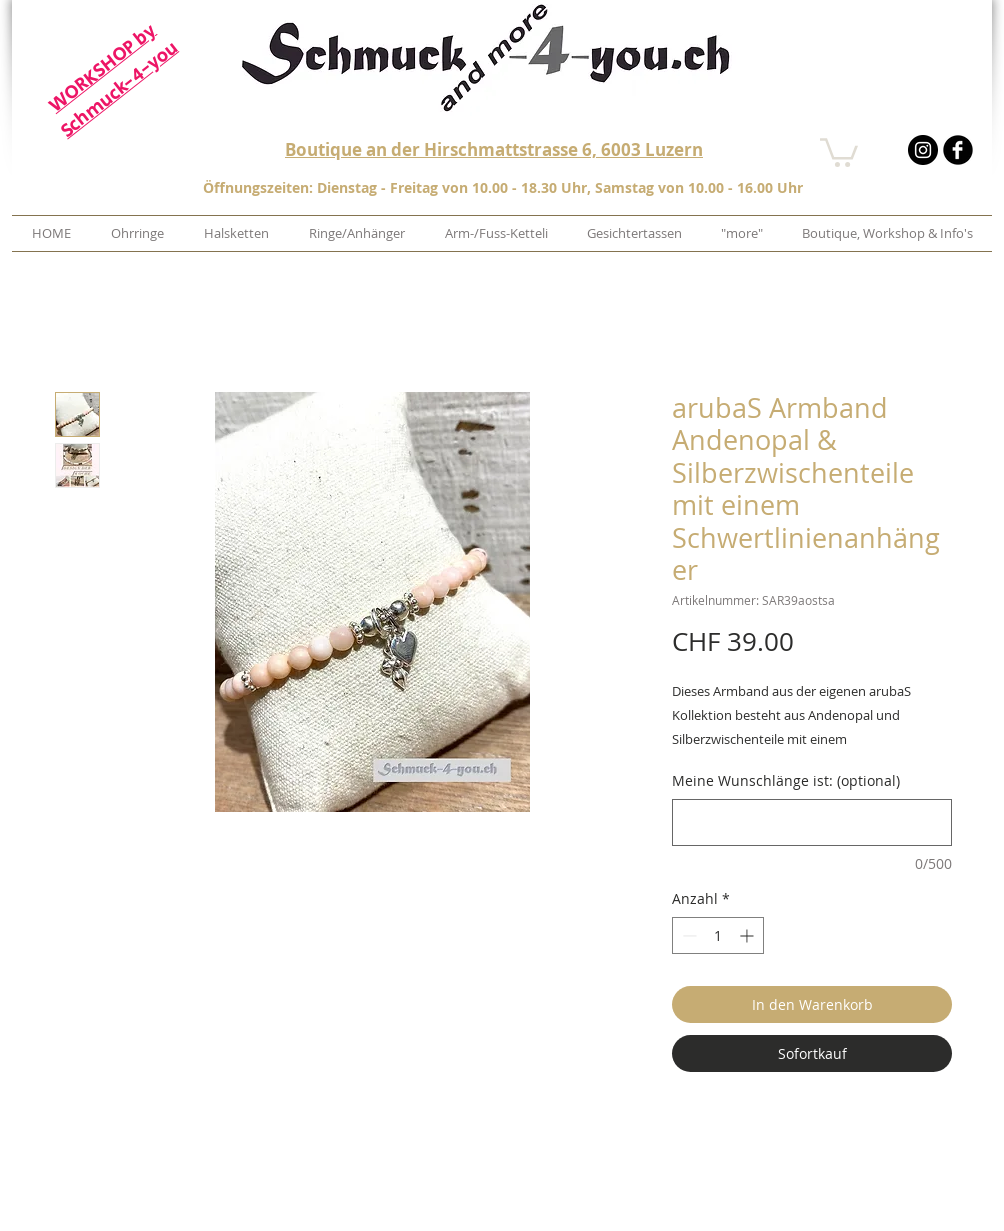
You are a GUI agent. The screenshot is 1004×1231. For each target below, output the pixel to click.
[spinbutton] (718, 935)
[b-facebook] (958, 150)
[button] (839, 151)
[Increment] (748, 935)
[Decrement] (687, 935)
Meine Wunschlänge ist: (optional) (786, 780)
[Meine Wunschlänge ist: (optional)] (812, 822)
